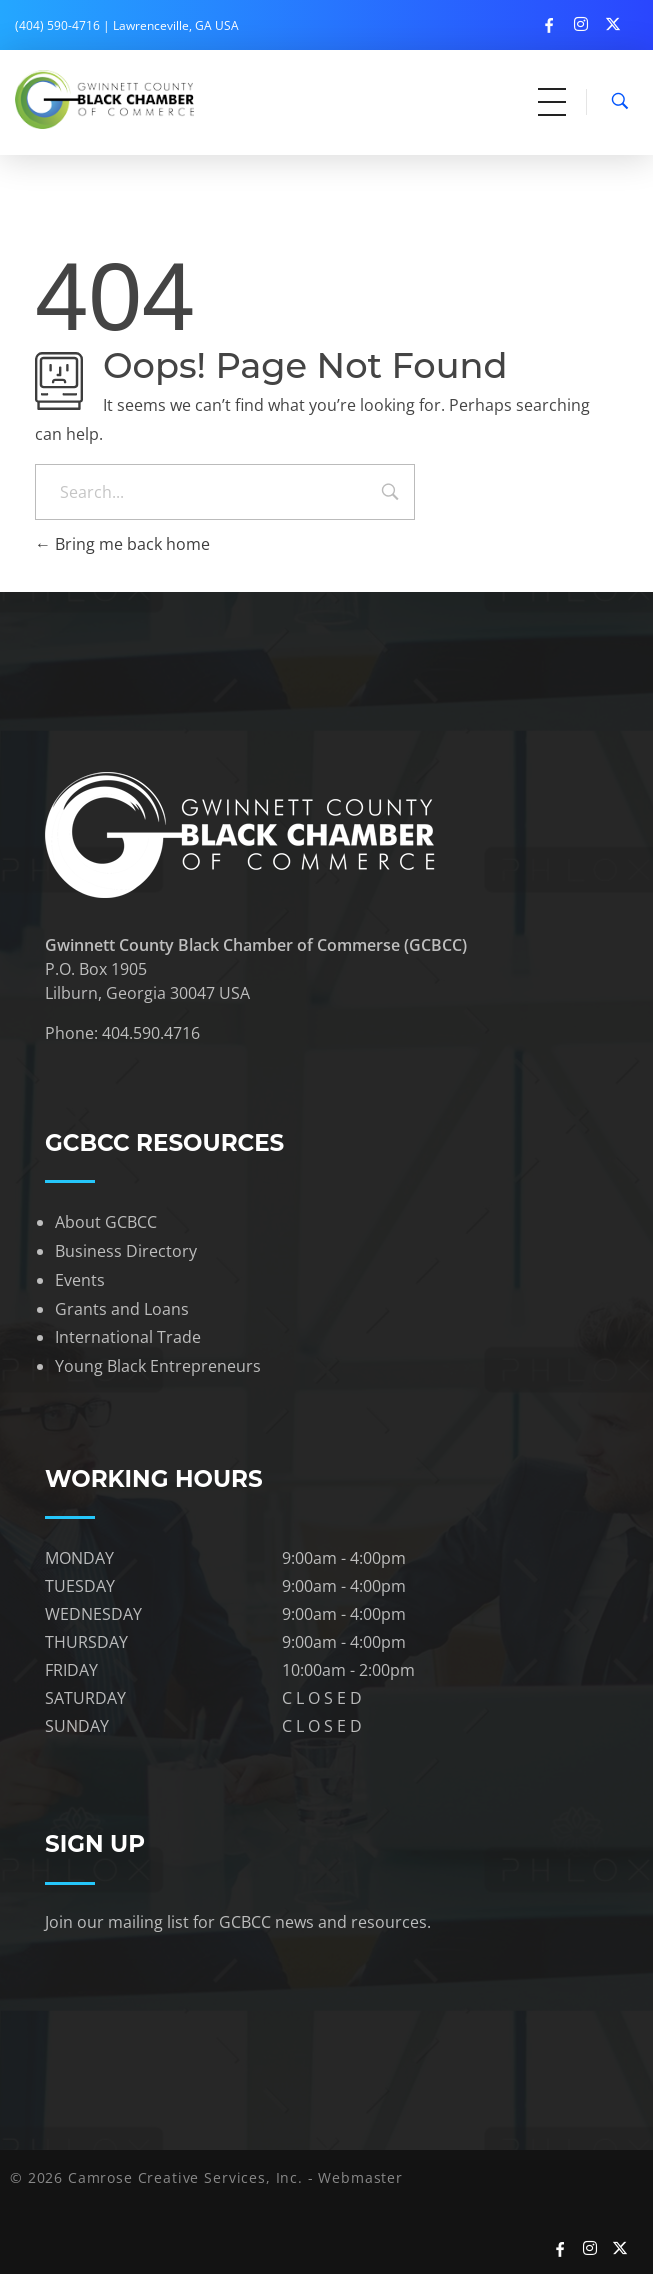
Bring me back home (122, 544)
